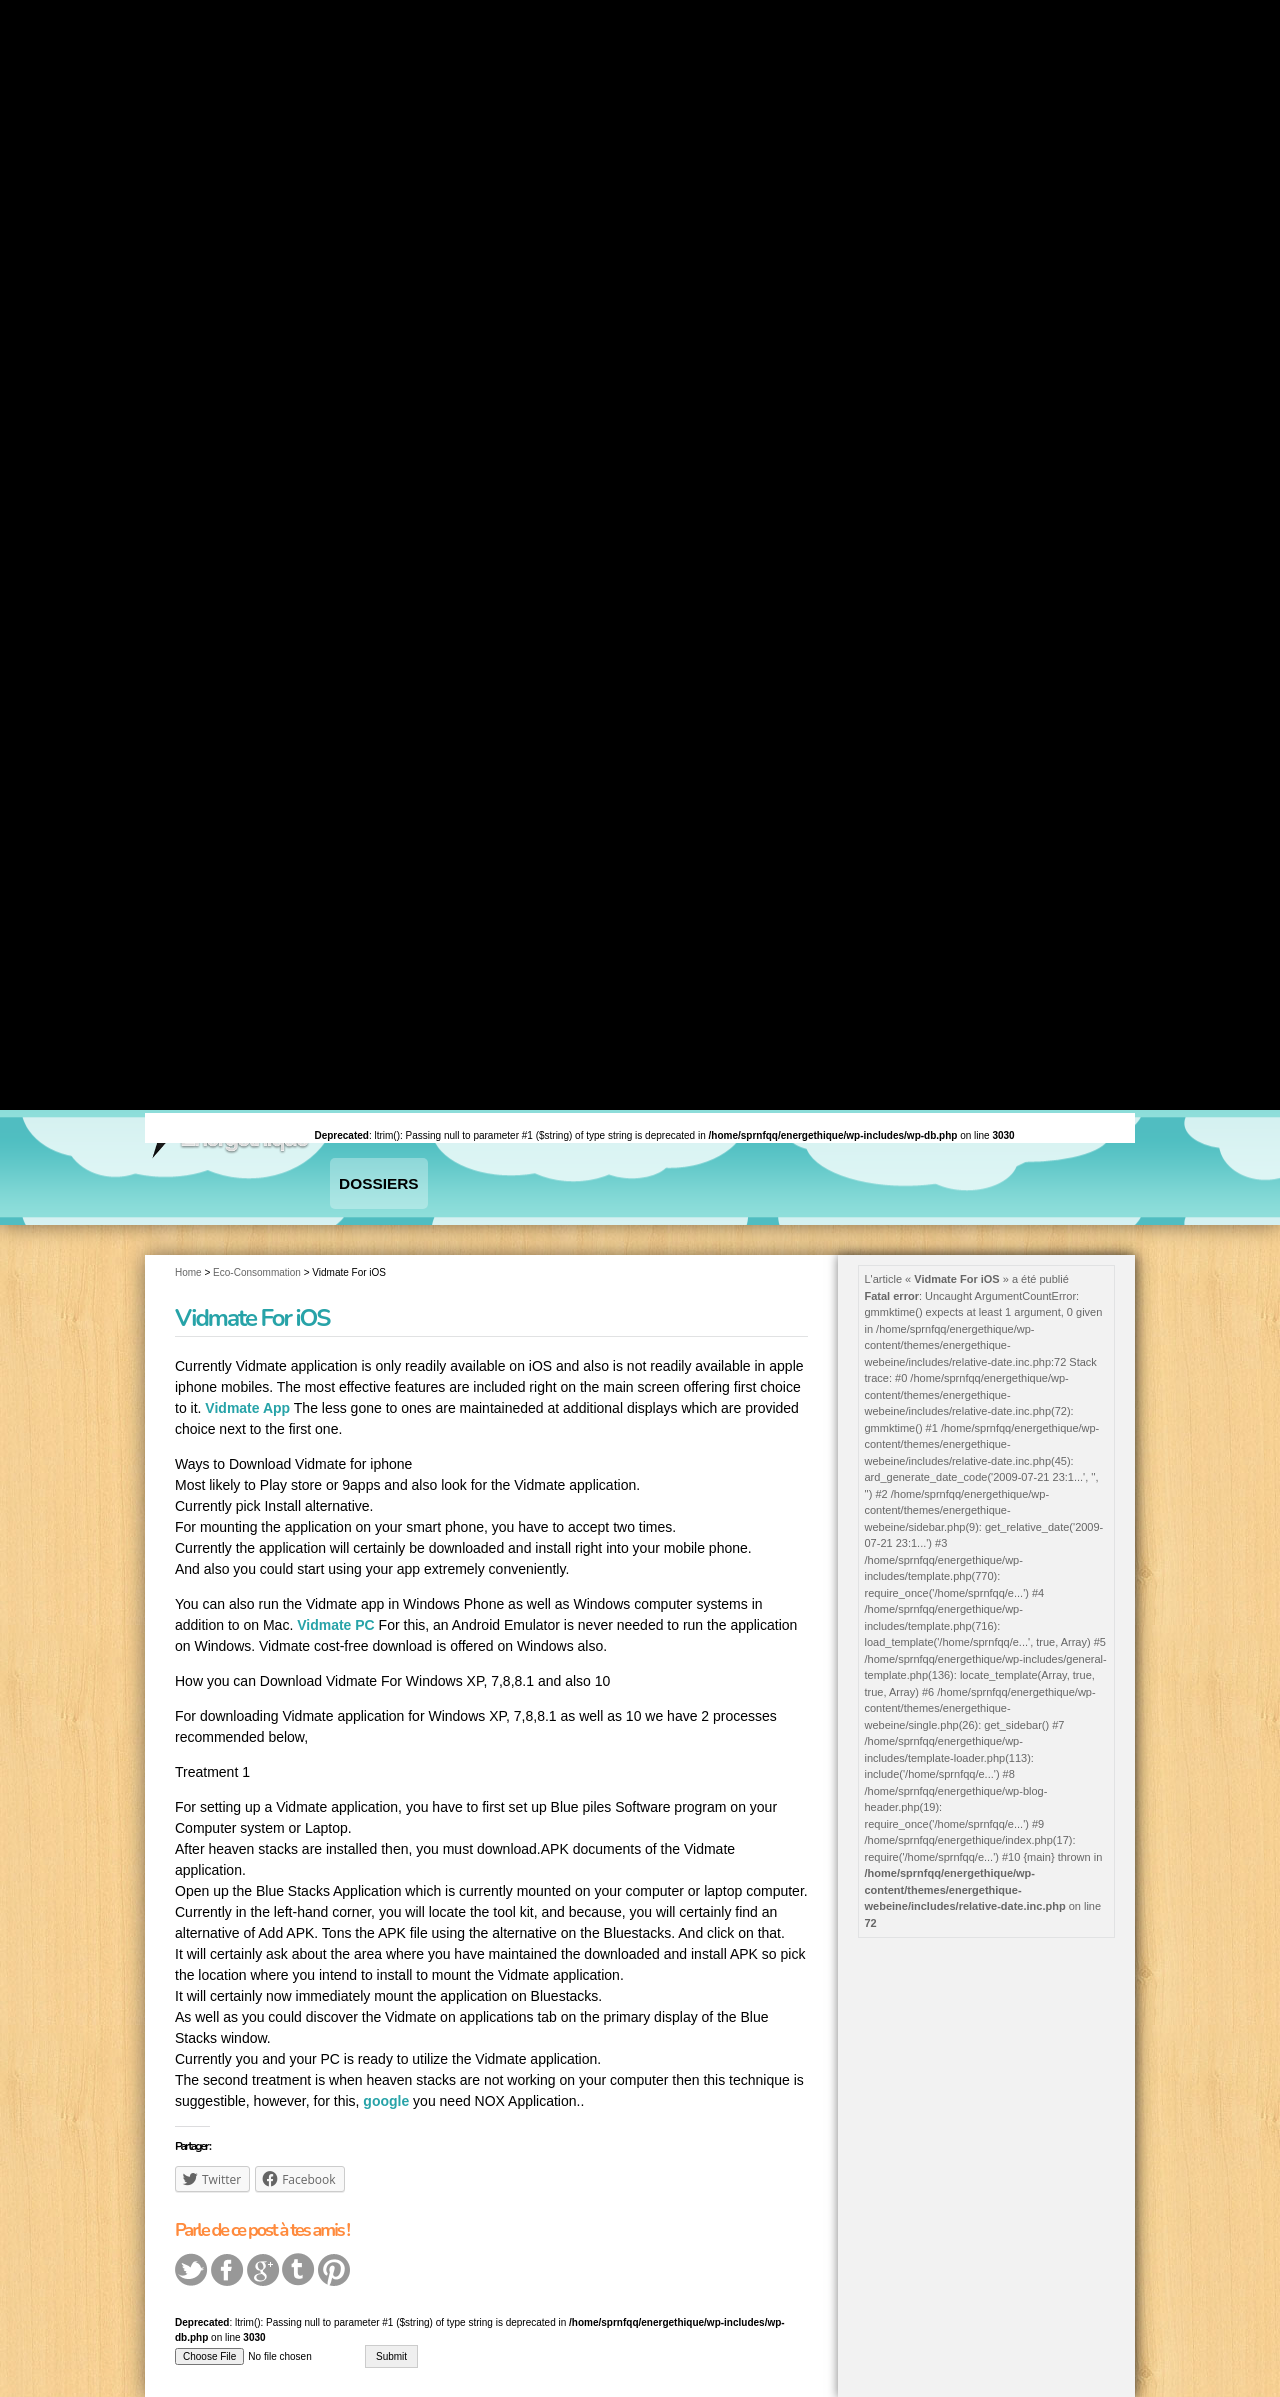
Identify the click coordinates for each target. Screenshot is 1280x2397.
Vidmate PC (336, 1594)
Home (188, 1240)
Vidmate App (247, 1377)
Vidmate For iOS (252, 1286)
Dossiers (360, 1168)
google (386, 2070)
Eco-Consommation (257, 1240)
